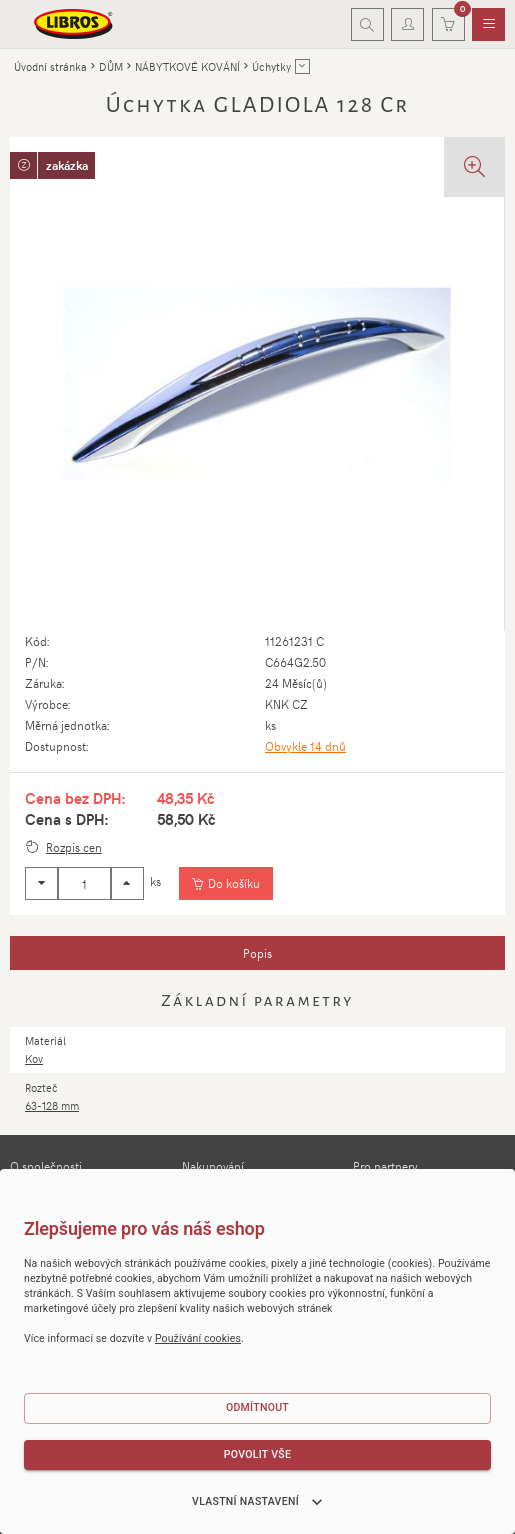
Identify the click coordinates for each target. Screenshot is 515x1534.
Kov (34, 1058)
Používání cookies (198, 1338)
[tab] (257, 953)
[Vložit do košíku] (225, 884)
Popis (257, 953)
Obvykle (305, 746)
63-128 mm (52, 1105)
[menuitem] (488, 25)
